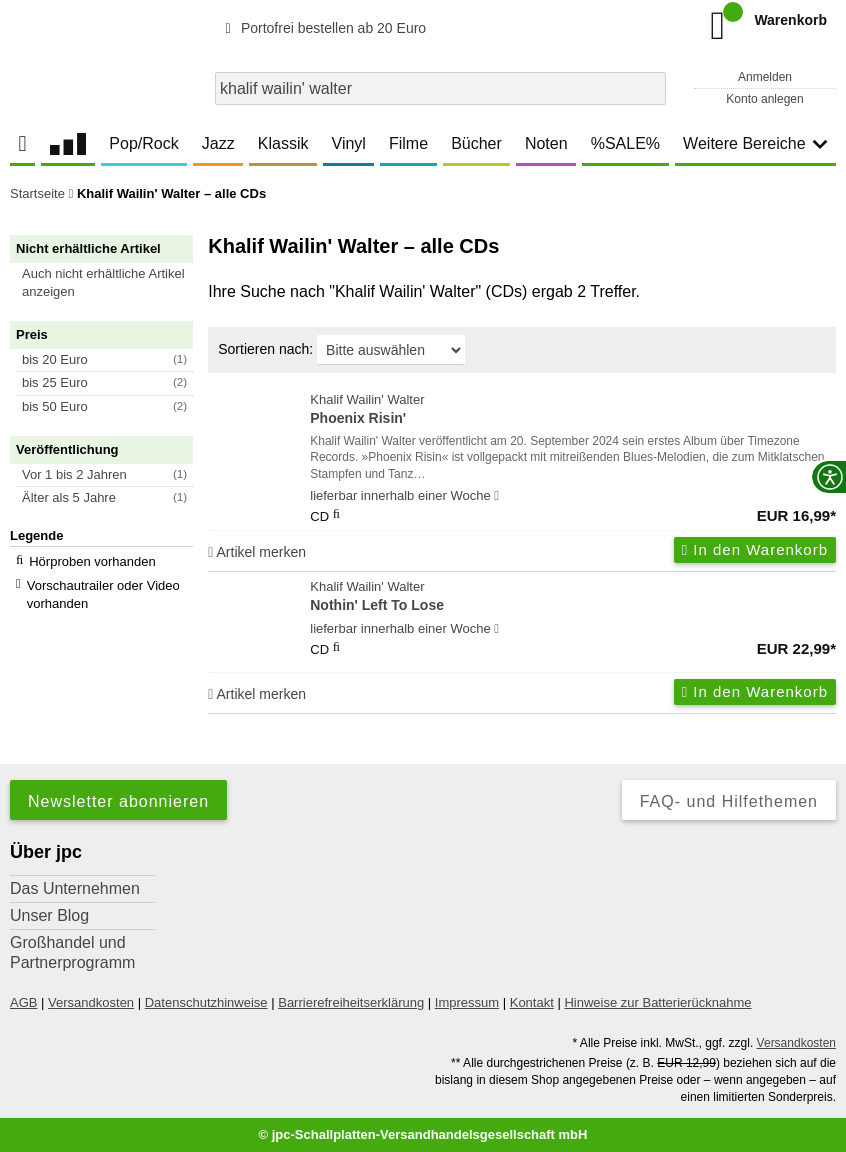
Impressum (467, 1002)
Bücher (476, 143)
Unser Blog (49, 915)
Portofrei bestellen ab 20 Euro (322, 28)
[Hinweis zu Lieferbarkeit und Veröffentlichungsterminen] (496, 496)
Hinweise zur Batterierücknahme (657, 1002)
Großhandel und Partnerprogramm (72, 952)
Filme (408, 143)
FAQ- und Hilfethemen (729, 801)
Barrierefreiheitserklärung (351, 1002)
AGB (23, 1002)
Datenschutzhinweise (206, 1002)
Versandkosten (91, 1002)
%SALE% (625, 143)
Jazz (218, 143)
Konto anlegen (764, 99)
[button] (110, 283)
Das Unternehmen (75, 888)
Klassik (283, 143)
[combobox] (440, 88)
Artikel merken (257, 552)
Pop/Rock (143, 143)
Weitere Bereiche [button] (755, 143)
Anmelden (765, 77)
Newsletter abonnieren (118, 801)
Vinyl (349, 143)
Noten (546, 143)
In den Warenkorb (755, 549)
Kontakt (532, 1002)
